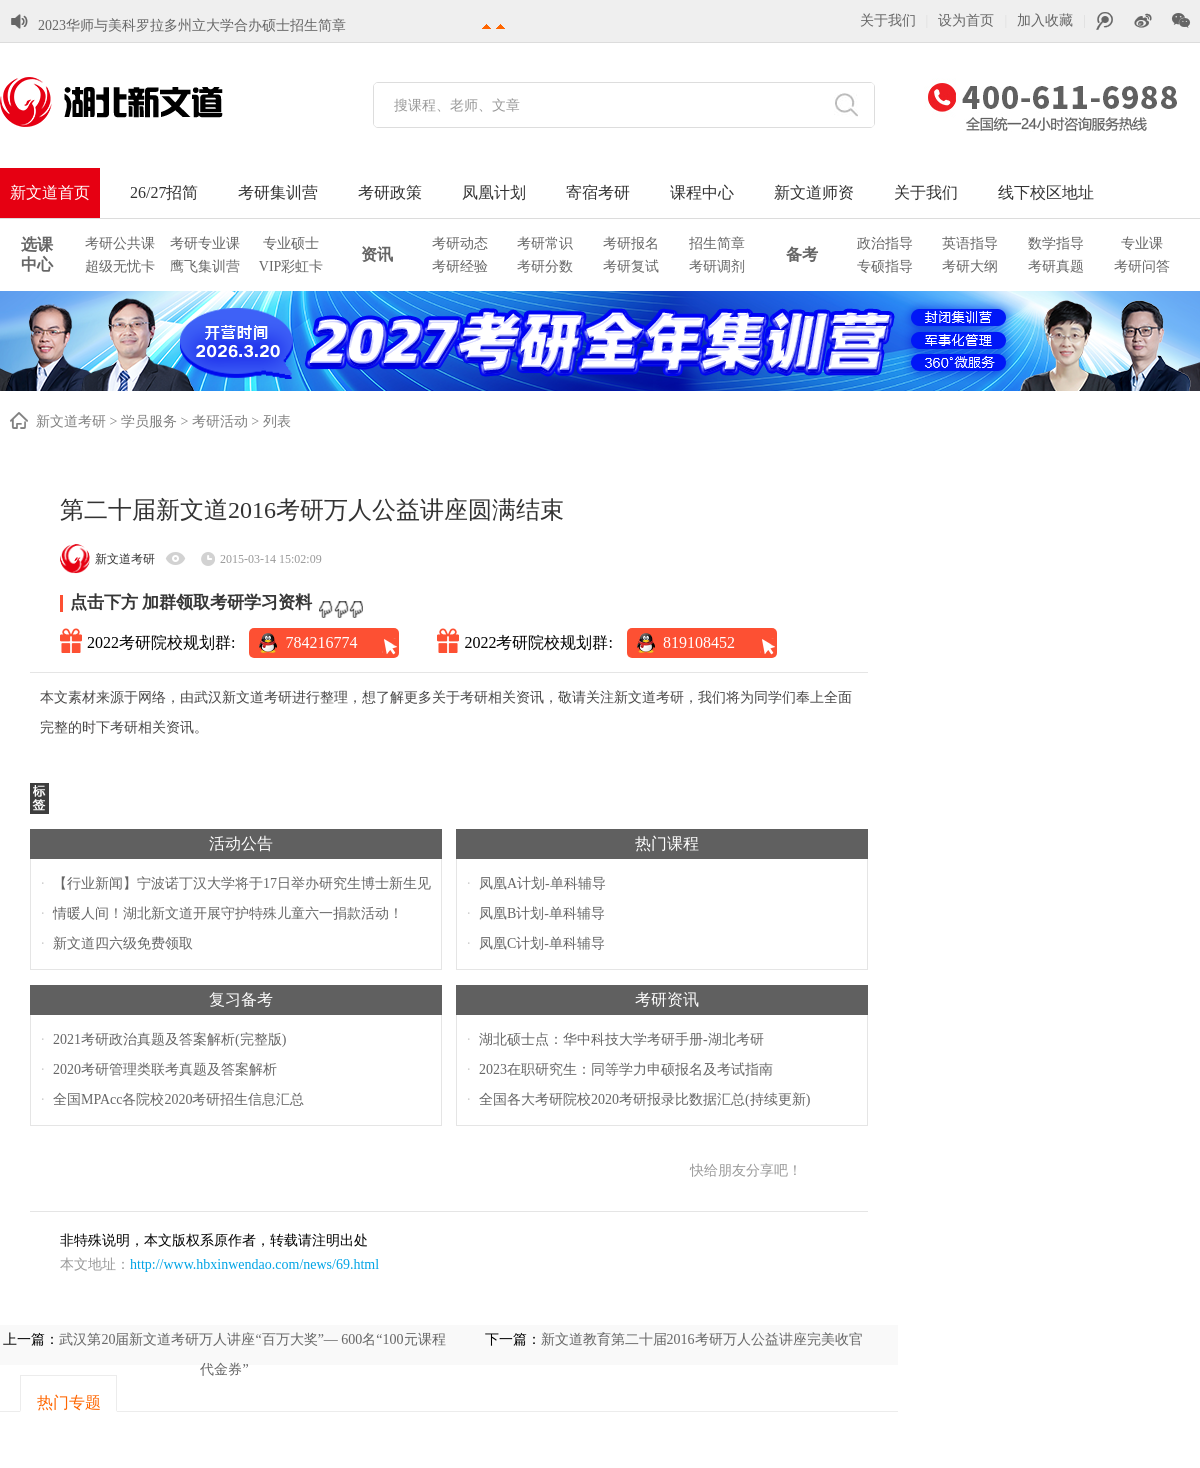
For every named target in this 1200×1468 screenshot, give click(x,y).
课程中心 (702, 192)
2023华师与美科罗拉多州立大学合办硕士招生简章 (192, 19)
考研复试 (631, 266)
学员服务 (149, 421)
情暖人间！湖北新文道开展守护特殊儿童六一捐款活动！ (228, 913)
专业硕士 (291, 243)
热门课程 (667, 843)
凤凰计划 (494, 192)
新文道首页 (50, 192)
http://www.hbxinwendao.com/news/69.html (254, 1264)
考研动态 (460, 243)
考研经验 (460, 266)
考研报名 (631, 243)
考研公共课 (120, 243)
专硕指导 (885, 266)
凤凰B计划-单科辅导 (542, 913)
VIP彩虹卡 (291, 266)
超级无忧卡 (120, 266)
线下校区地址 (1046, 192)
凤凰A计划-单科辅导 (542, 883)
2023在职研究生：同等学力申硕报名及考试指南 (626, 1069)
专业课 (1142, 243)
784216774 (321, 642)
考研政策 (390, 192)
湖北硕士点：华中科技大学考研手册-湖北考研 (621, 1039)
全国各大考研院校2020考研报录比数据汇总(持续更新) (644, 1099)
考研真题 (1056, 266)
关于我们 (888, 20)
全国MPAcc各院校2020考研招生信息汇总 (179, 1099)
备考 (802, 254)
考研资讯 (667, 999)
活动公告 (241, 843)
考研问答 (1142, 266)
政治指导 (885, 243)
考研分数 (545, 266)
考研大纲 (970, 266)
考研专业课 (205, 243)
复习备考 (241, 999)
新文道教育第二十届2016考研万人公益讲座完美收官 (702, 1339)
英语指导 (970, 243)
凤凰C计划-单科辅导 (542, 943)
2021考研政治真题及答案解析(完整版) (169, 1039)
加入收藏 (1045, 20)
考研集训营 (278, 192)
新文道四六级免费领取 (123, 943)
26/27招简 (164, 192)
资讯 (377, 254)
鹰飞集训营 (205, 266)
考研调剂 (717, 266)
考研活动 (220, 421)
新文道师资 (814, 192)
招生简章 (717, 243)
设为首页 (966, 20)
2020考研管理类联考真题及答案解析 (165, 1069)
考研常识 (545, 243)
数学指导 (1056, 243)
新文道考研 (71, 421)
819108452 (699, 642)
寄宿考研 (598, 192)
